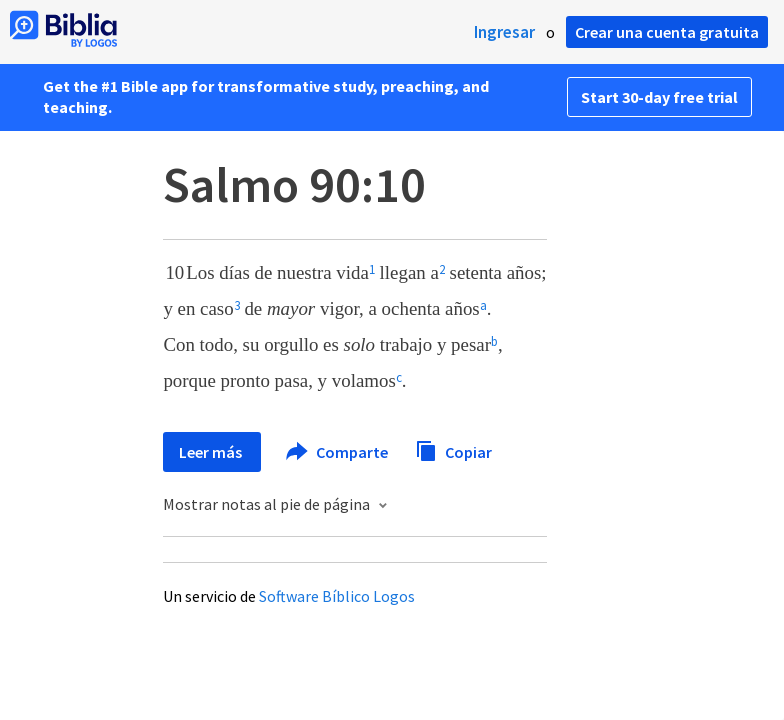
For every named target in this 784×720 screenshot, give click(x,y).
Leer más (212, 452)
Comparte (338, 452)
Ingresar (504, 32)
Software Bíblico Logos (337, 596)
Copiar (453, 449)
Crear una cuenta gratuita (667, 32)
